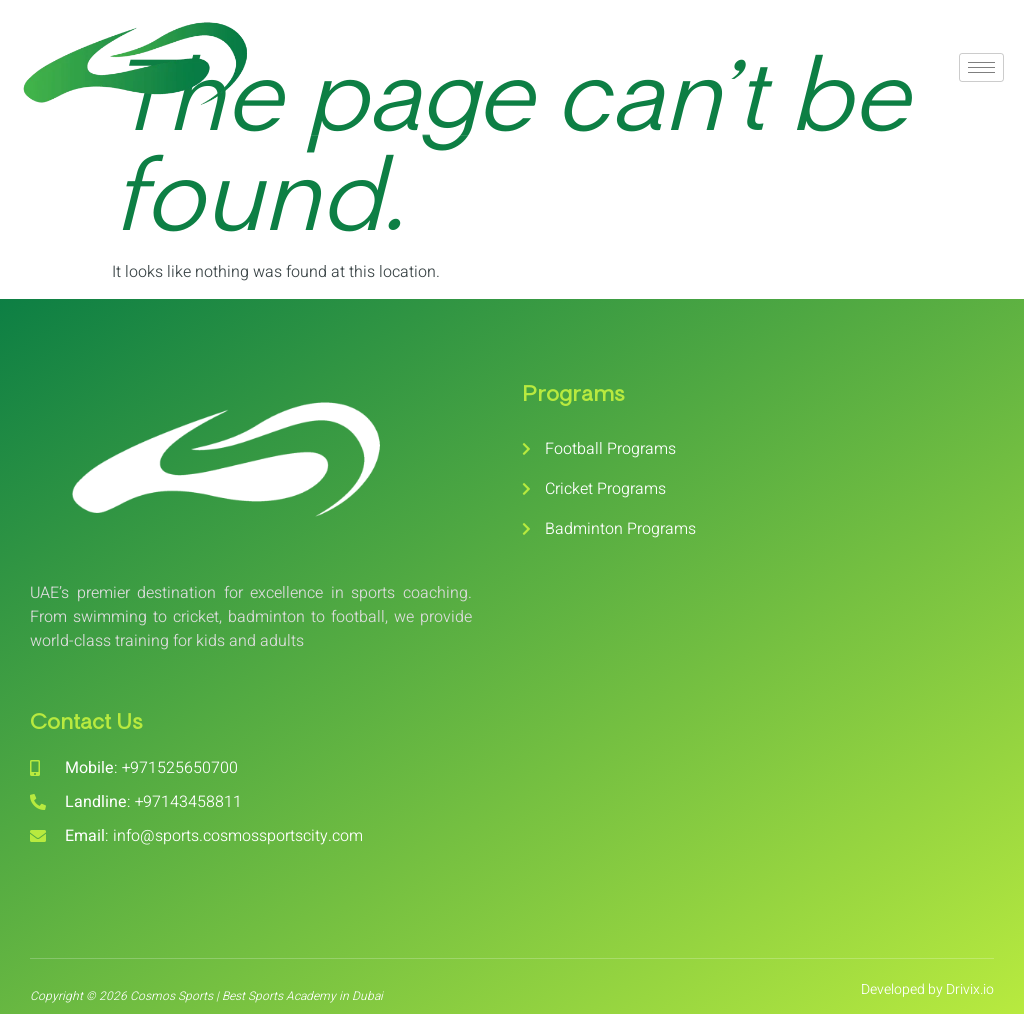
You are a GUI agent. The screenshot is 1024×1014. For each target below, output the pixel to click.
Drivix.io (970, 989)
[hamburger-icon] (981, 67)
